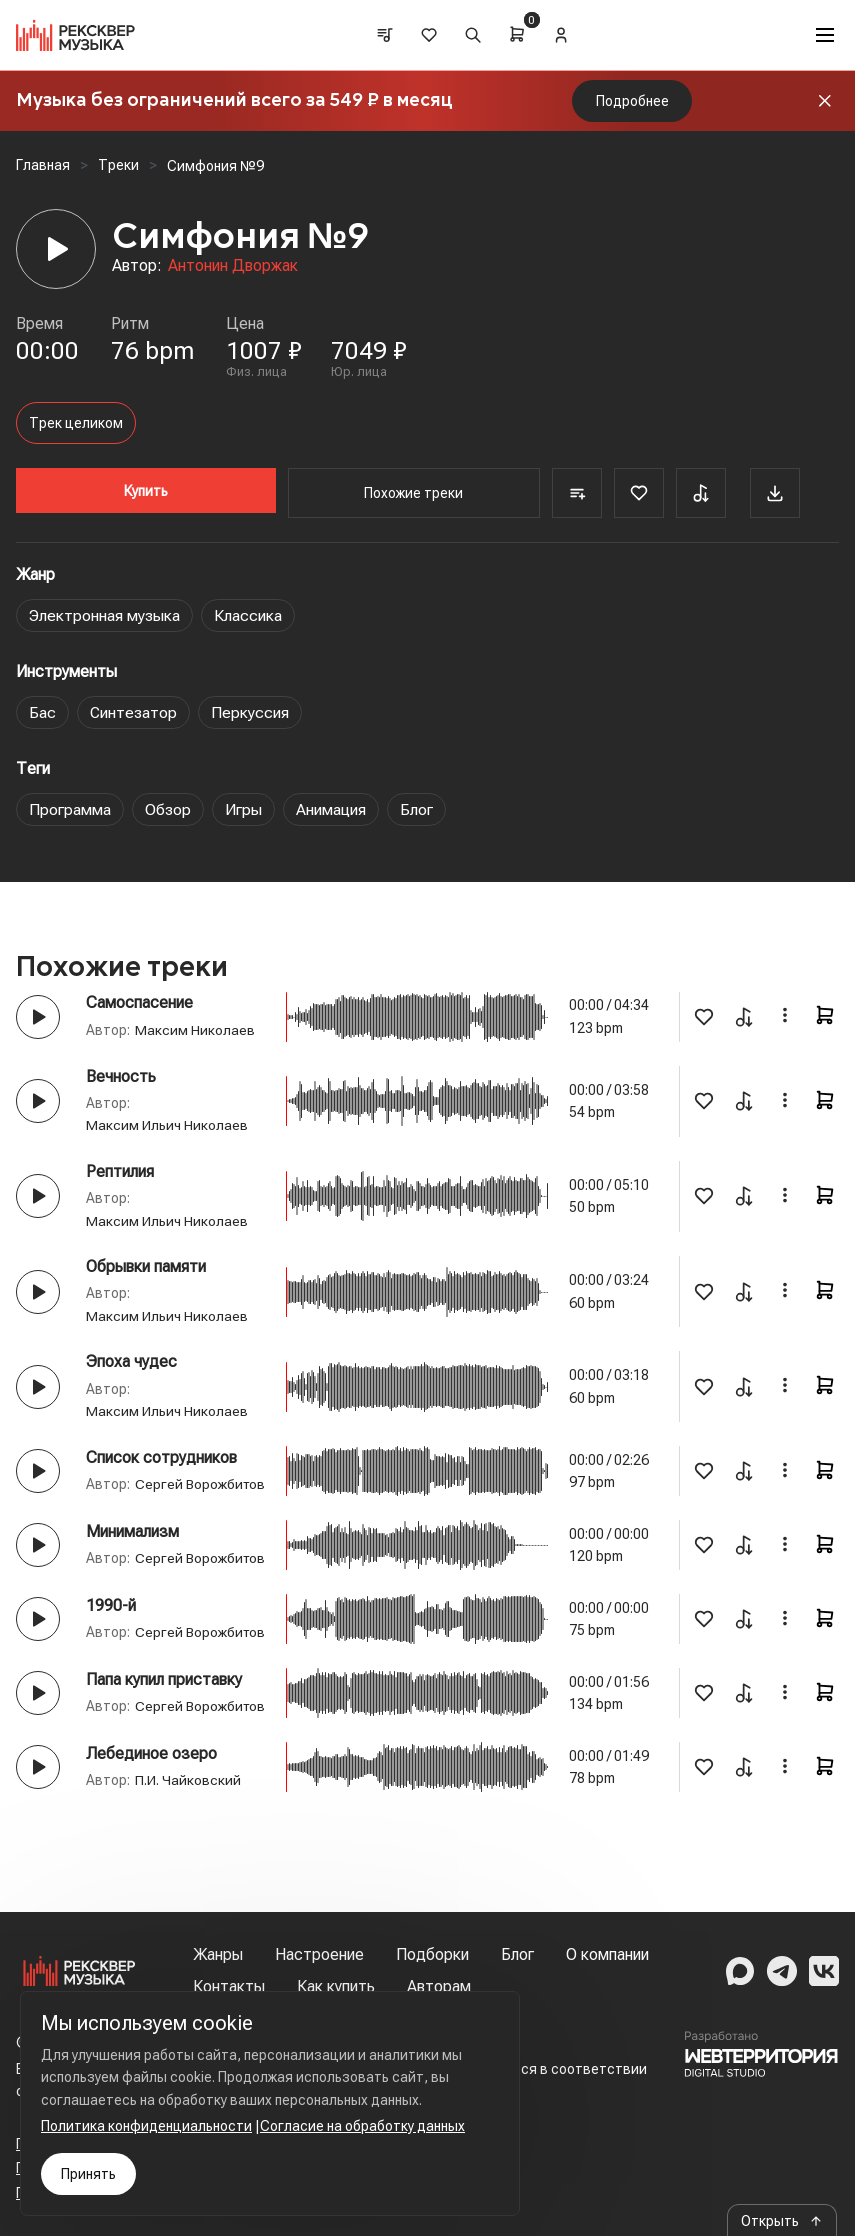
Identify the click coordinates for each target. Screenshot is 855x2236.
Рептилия (120, 1171)
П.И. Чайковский (188, 1865)
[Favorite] (632, 493)
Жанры (218, 1954)
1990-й (111, 1647)
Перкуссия (252, 712)
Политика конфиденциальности (146, 2126)
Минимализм (132, 1552)
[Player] (56, 249)
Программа (70, 809)
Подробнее (632, 101)
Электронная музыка (105, 615)
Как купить (336, 1986)
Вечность (121, 1076)
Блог (417, 809)
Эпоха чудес (131, 1361)
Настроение (319, 1954)
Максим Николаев (195, 1030)
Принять (88, 2174)
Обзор (168, 809)
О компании (607, 1954)
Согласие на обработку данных (362, 2126)
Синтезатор (134, 712)
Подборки (432, 1954)
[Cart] (518, 34)
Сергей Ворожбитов (152, 1506)
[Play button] (38, 1017)
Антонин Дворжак (233, 265)
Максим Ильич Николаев (167, 1125)
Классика (250, 615)
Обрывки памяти (146, 1266)
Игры (244, 809)
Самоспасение (139, 1002)
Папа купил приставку (164, 1742)
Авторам (439, 1986)
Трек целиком (76, 423)
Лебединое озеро (151, 1838)
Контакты (229, 1986)
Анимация (332, 809)
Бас (42, 712)
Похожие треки (410, 493)
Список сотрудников (161, 1456)
